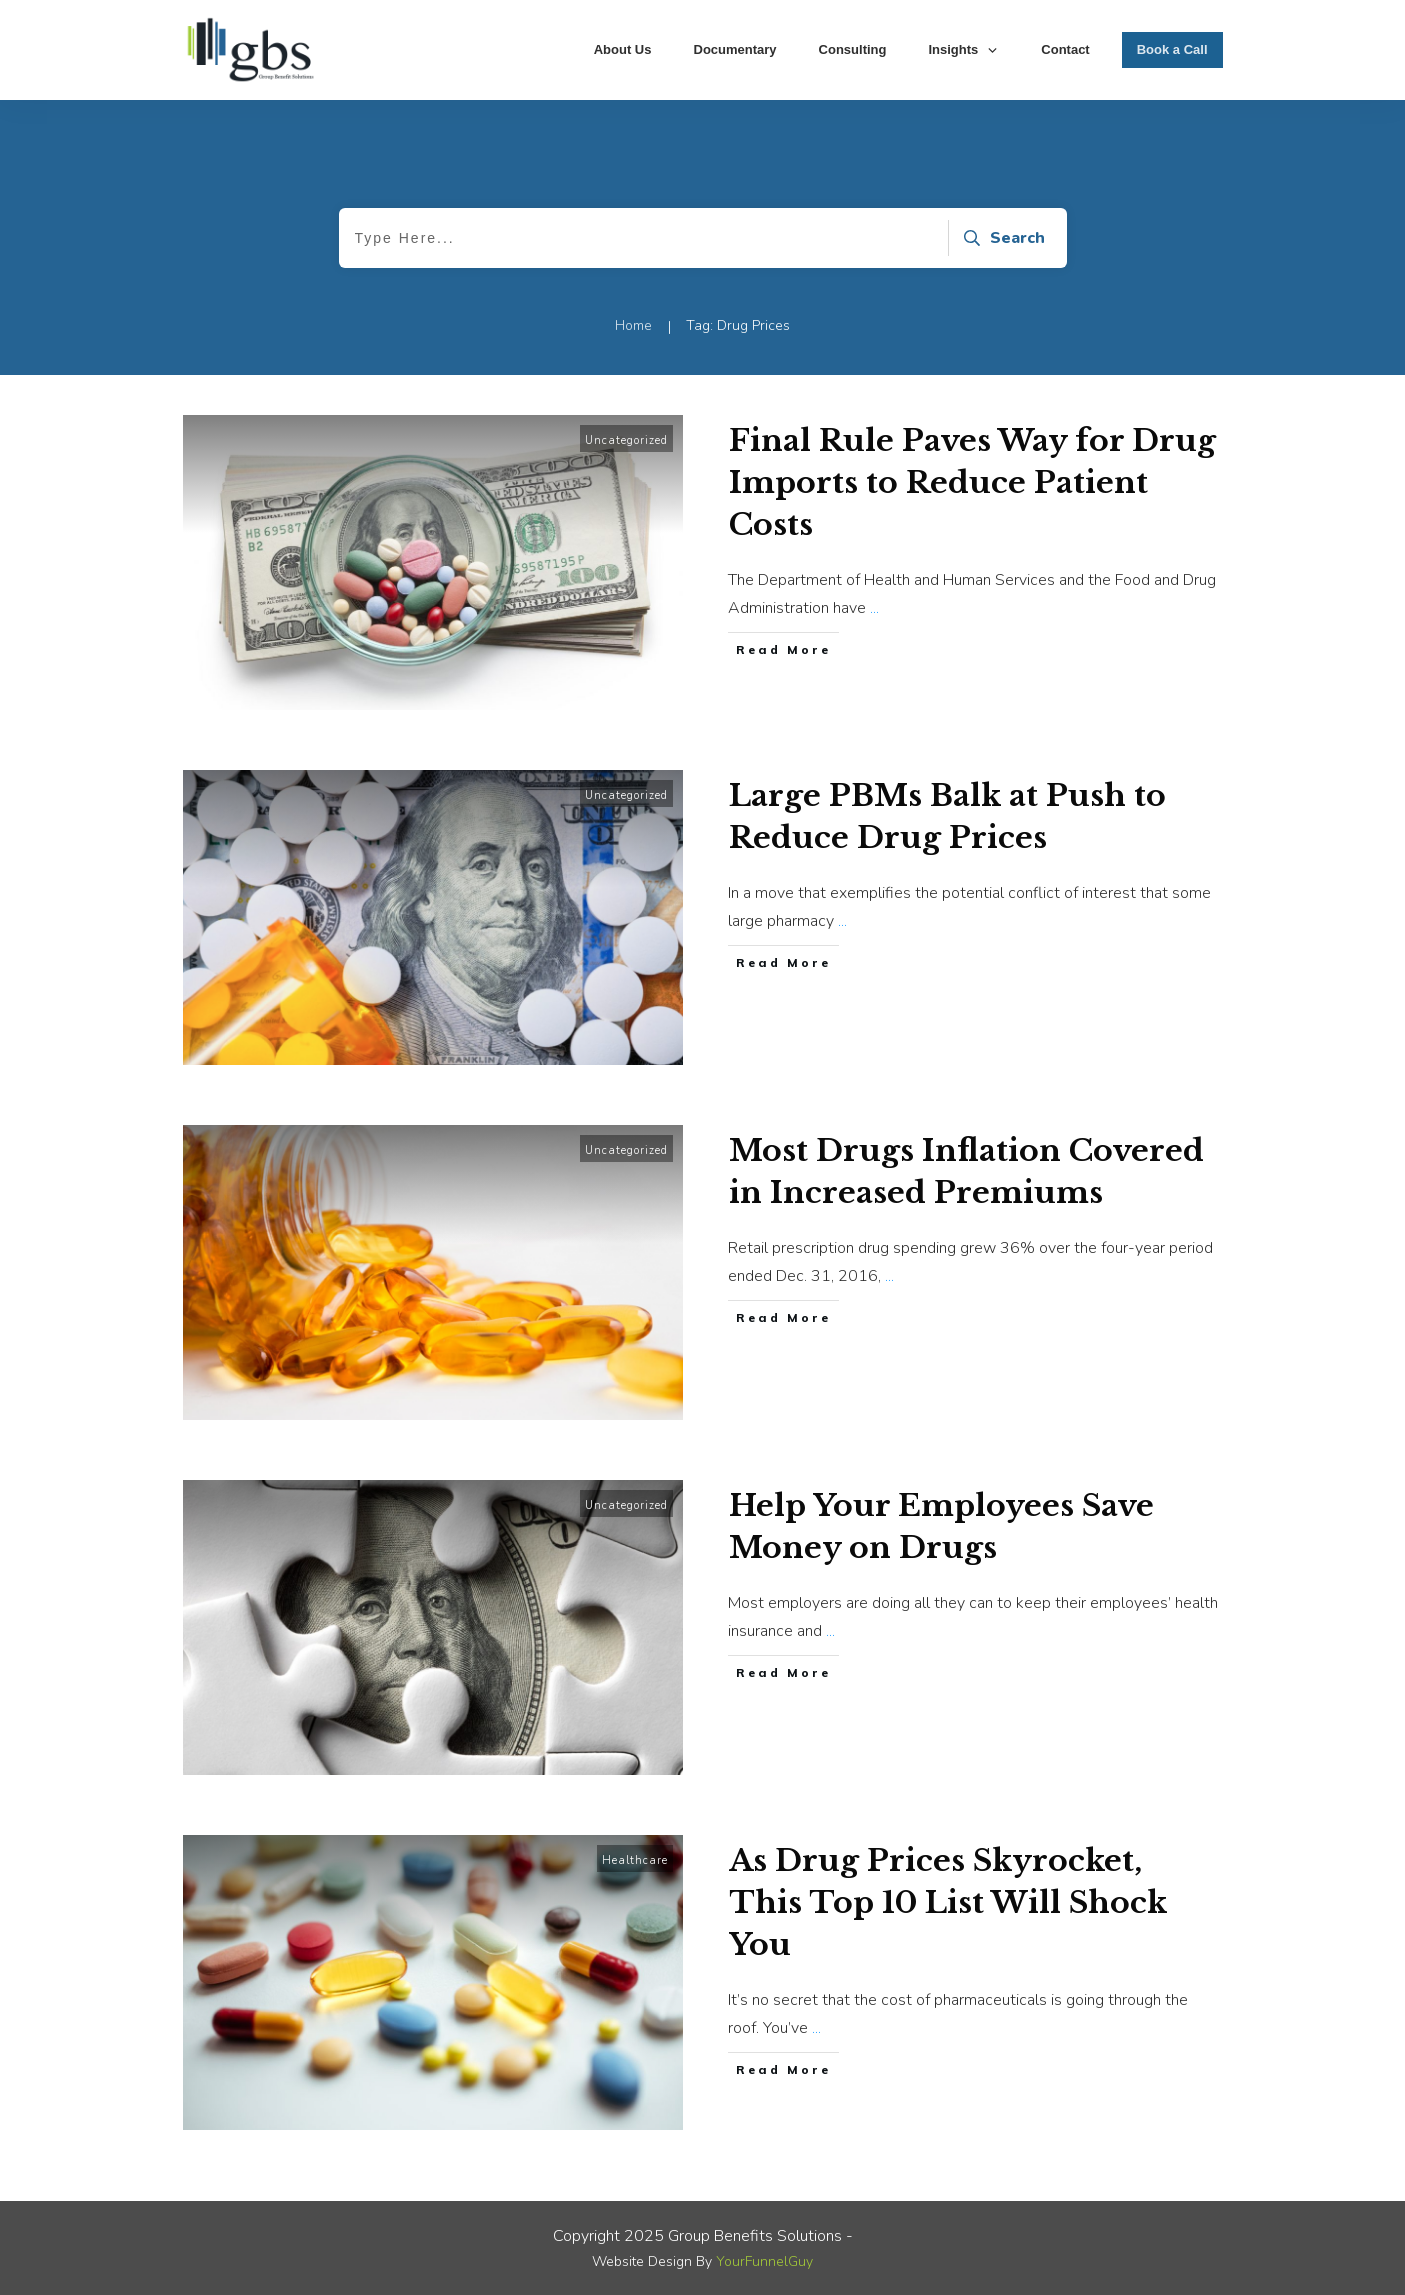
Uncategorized (626, 440)
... (874, 608)
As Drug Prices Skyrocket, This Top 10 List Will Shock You (948, 1902)
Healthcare (635, 1860)
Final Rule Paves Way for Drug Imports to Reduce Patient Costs (972, 482)
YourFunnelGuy (764, 2261)
